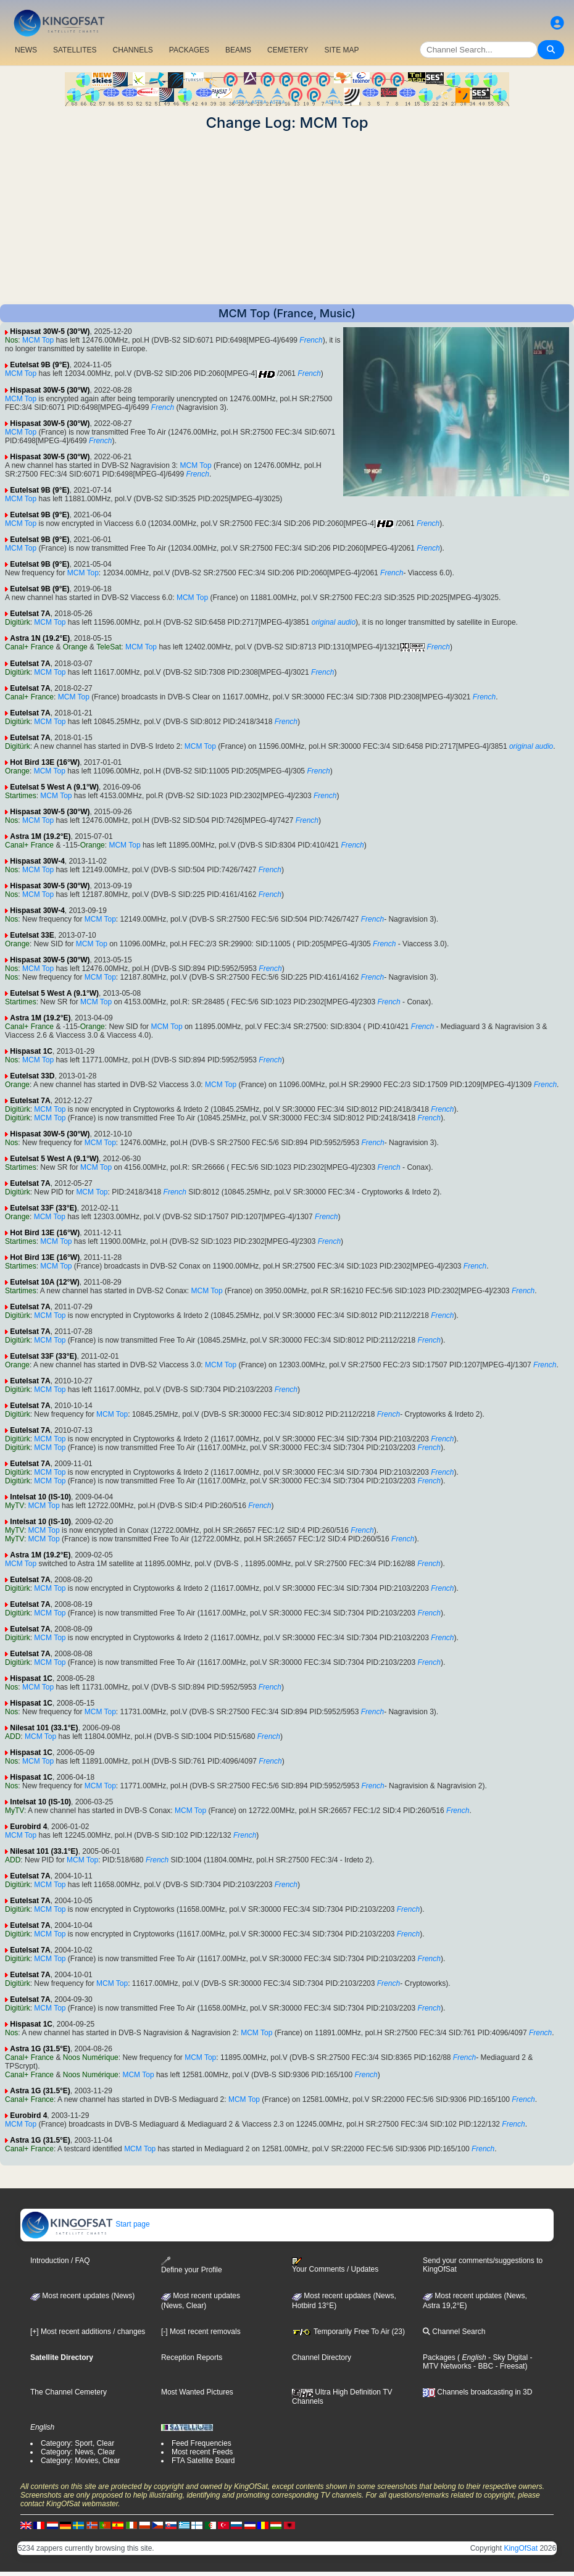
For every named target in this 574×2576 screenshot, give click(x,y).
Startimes (20, 795)
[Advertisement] (287, 217)
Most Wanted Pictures (197, 2392)
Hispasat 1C (31, 1051)
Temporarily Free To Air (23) (348, 2331)
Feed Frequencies (201, 2443)
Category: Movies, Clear (80, 2460)
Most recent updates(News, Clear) (200, 2300)
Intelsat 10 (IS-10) (40, 1497)
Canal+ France (29, 647)
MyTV (14, 1505)
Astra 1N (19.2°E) (40, 638)
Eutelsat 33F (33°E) (43, 1208)
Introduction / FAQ (60, 2260)
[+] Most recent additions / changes (87, 2331)
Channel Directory (321, 2357)
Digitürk (17, 622)
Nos (11, 340)
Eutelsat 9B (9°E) (39, 365)
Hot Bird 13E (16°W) (45, 762)
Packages (439, 2357)
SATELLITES (74, 50)
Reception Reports (191, 2357)
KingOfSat (521, 2548)
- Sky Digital (507, 2357)
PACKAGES (189, 50)
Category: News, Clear (78, 2452)
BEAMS (238, 50)
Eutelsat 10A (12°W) (44, 1282)
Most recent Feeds (202, 2452)
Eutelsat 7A (30, 613)
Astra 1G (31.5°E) (40, 2049)
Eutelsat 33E (32, 935)
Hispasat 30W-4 (37, 861)
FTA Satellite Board (203, 2460)
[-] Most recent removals (201, 2331)
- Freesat (509, 2366)
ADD (12, 1736)
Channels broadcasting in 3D (477, 2392)
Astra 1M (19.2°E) (40, 836)
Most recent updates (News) (82, 2295)
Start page (85, 2224)
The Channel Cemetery (68, 2392)
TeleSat (108, 647)
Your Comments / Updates (335, 2265)
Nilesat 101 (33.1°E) (44, 1728)
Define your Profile (191, 2265)
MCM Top (38, 340)
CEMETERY (287, 50)
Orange (75, 647)
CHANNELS (132, 50)
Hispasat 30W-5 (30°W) (49, 331)
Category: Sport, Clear (77, 2443)
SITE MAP (341, 50)
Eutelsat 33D (32, 1076)
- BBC (482, 2366)
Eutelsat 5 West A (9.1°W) (54, 787)
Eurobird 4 (28, 1826)
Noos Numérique (91, 2057)
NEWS (26, 50)
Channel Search (454, 2331)
